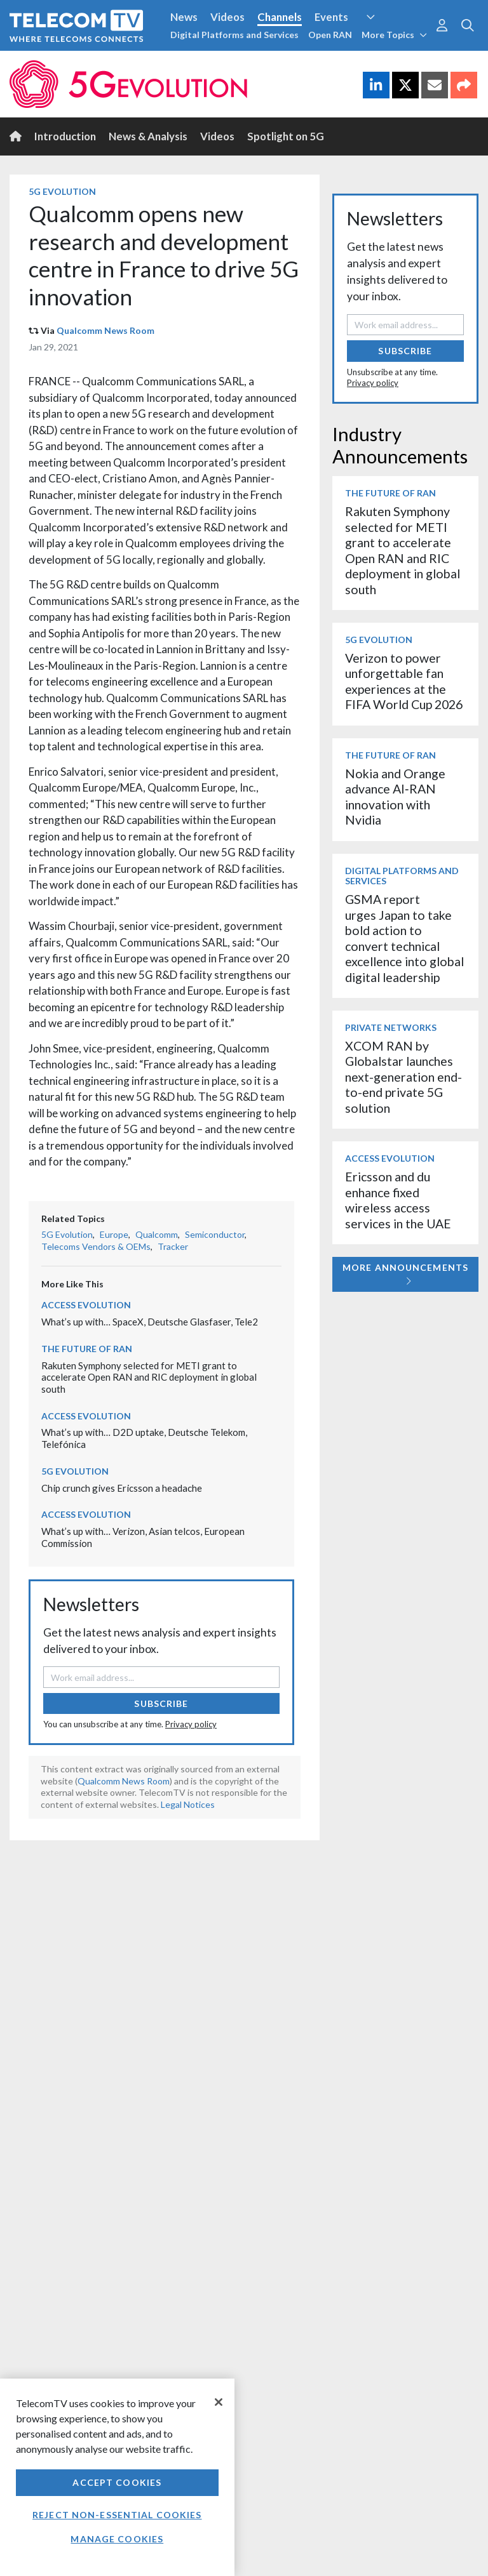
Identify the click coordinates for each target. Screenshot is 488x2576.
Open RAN (330, 34)
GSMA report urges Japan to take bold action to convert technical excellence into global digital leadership (404, 938)
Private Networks (391, 1027)
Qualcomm (156, 1234)
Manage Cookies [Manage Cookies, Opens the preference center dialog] (117, 2538)
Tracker (173, 1246)
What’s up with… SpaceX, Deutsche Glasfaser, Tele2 (149, 1321)
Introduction (65, 136)
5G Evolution (62, 191)
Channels (279, 16)
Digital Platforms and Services (234, 34)
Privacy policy (191, 1724)
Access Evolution (86, 1304)
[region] (117, 2477)
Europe (114, 1234)
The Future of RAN (86, 1348)
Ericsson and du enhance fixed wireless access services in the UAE (398, 1199)
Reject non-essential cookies (116, 2514)
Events (331, 16)
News (184, 16)
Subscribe (161, 1703)
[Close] (219, 2402)
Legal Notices (188, 1804)
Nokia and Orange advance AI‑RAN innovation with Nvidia (395, 796)
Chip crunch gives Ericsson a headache (121, 1488)
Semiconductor (215, 1234)
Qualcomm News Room (105, 330)
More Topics (394, 34)
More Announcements (405, 1273)
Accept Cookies (116, 2482)
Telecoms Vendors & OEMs (96, 1246)
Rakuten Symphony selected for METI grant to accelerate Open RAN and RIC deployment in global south (149, 1377)
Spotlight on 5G (285, 136)
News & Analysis (148, 136)
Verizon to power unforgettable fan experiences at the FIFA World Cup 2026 (404, 681)
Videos (227, 16)
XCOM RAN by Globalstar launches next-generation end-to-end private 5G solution (403, 1077)
